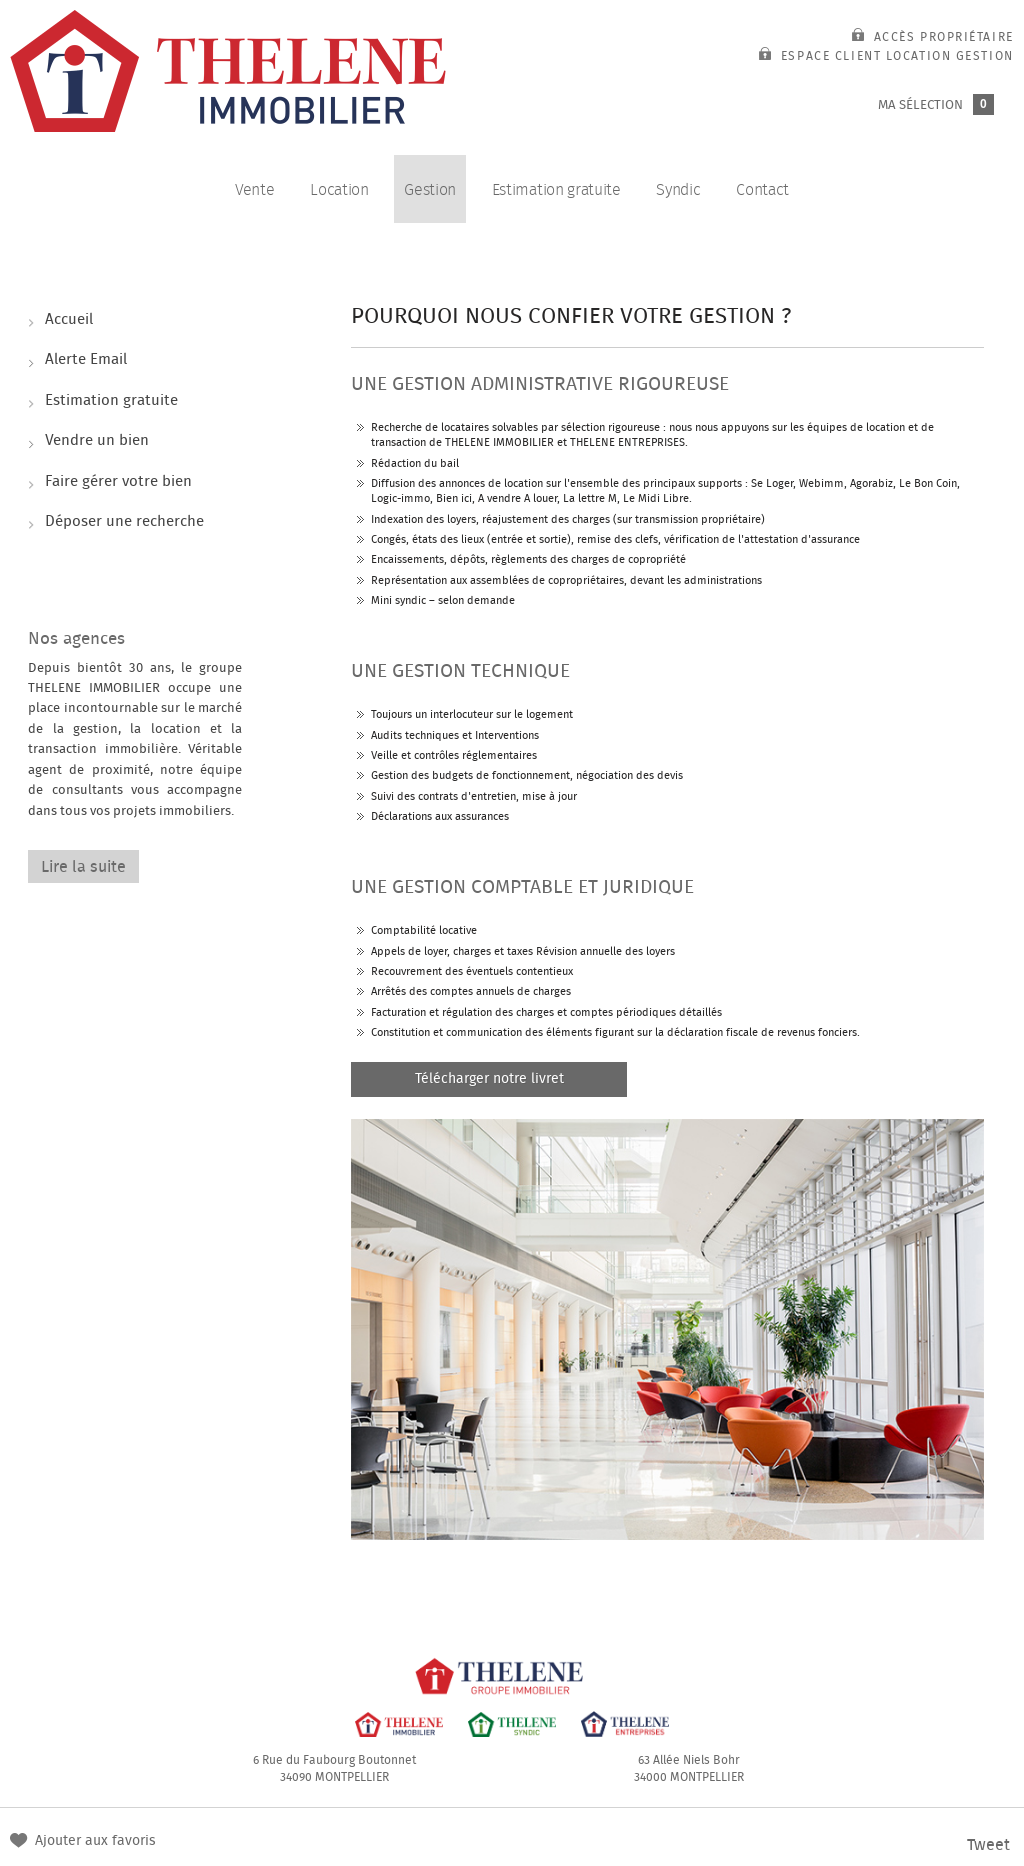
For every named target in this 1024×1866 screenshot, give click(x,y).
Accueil (71, 320)
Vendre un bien (99, 445)
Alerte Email (88, 362)
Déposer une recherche (126, 529)
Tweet (988, 1845)
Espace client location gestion (886, 56)
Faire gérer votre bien (120, 487)
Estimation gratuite (113, 403)
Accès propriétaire (933, 37)
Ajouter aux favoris (95, 1841)
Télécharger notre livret (489, 1079)
